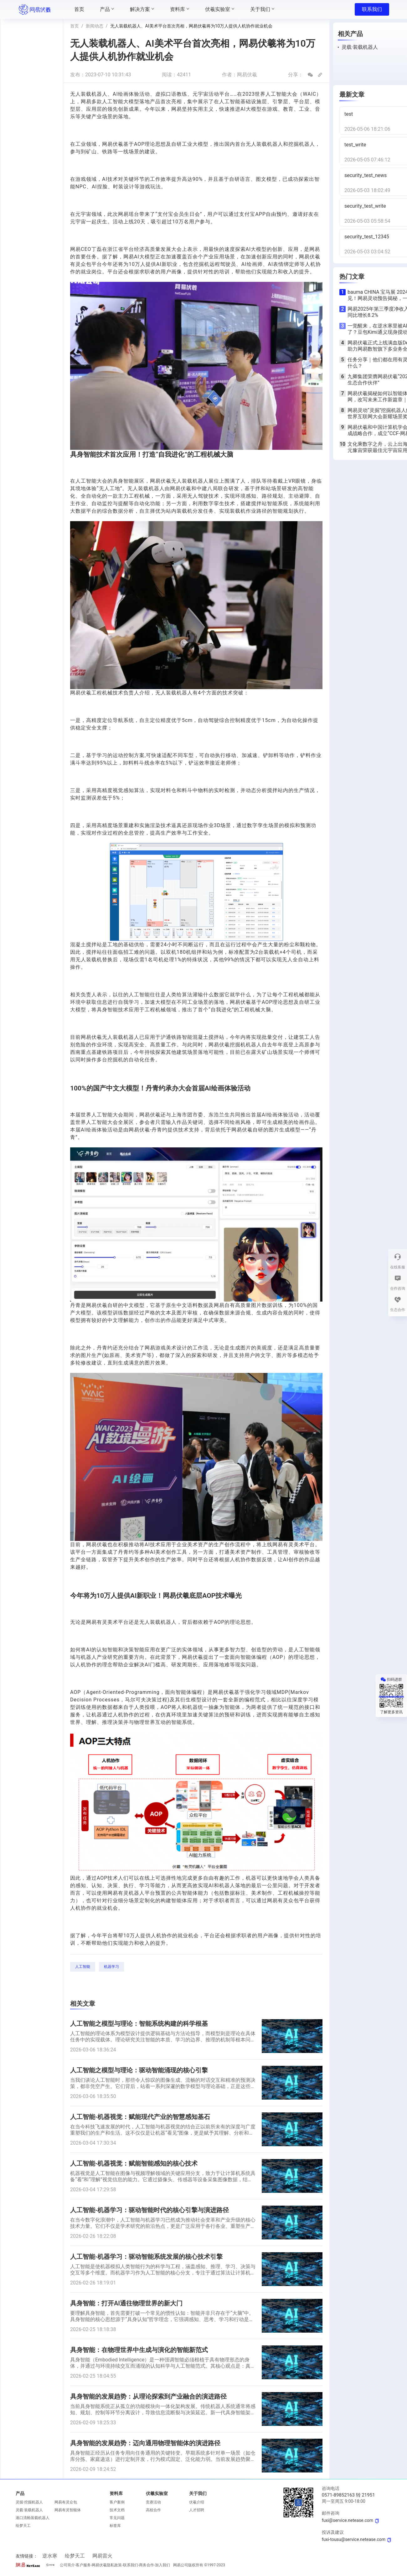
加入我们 (162, 2565)
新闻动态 (94, 25)
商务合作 (146, 2565)
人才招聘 (196, 2510)
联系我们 (372, 9)
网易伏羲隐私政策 (107, 2565)
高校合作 (153, 2510)
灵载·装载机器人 (29, 2510)
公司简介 (67, 2565)
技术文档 (117, 2510)
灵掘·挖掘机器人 (29, 2502)
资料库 (116, 2493)
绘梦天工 (23, 2525)
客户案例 (117, 2502)
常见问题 (117, 2518)
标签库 (115, 2525)
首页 (74, 25)
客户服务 (83, 2565)
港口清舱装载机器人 (32, 2518)
